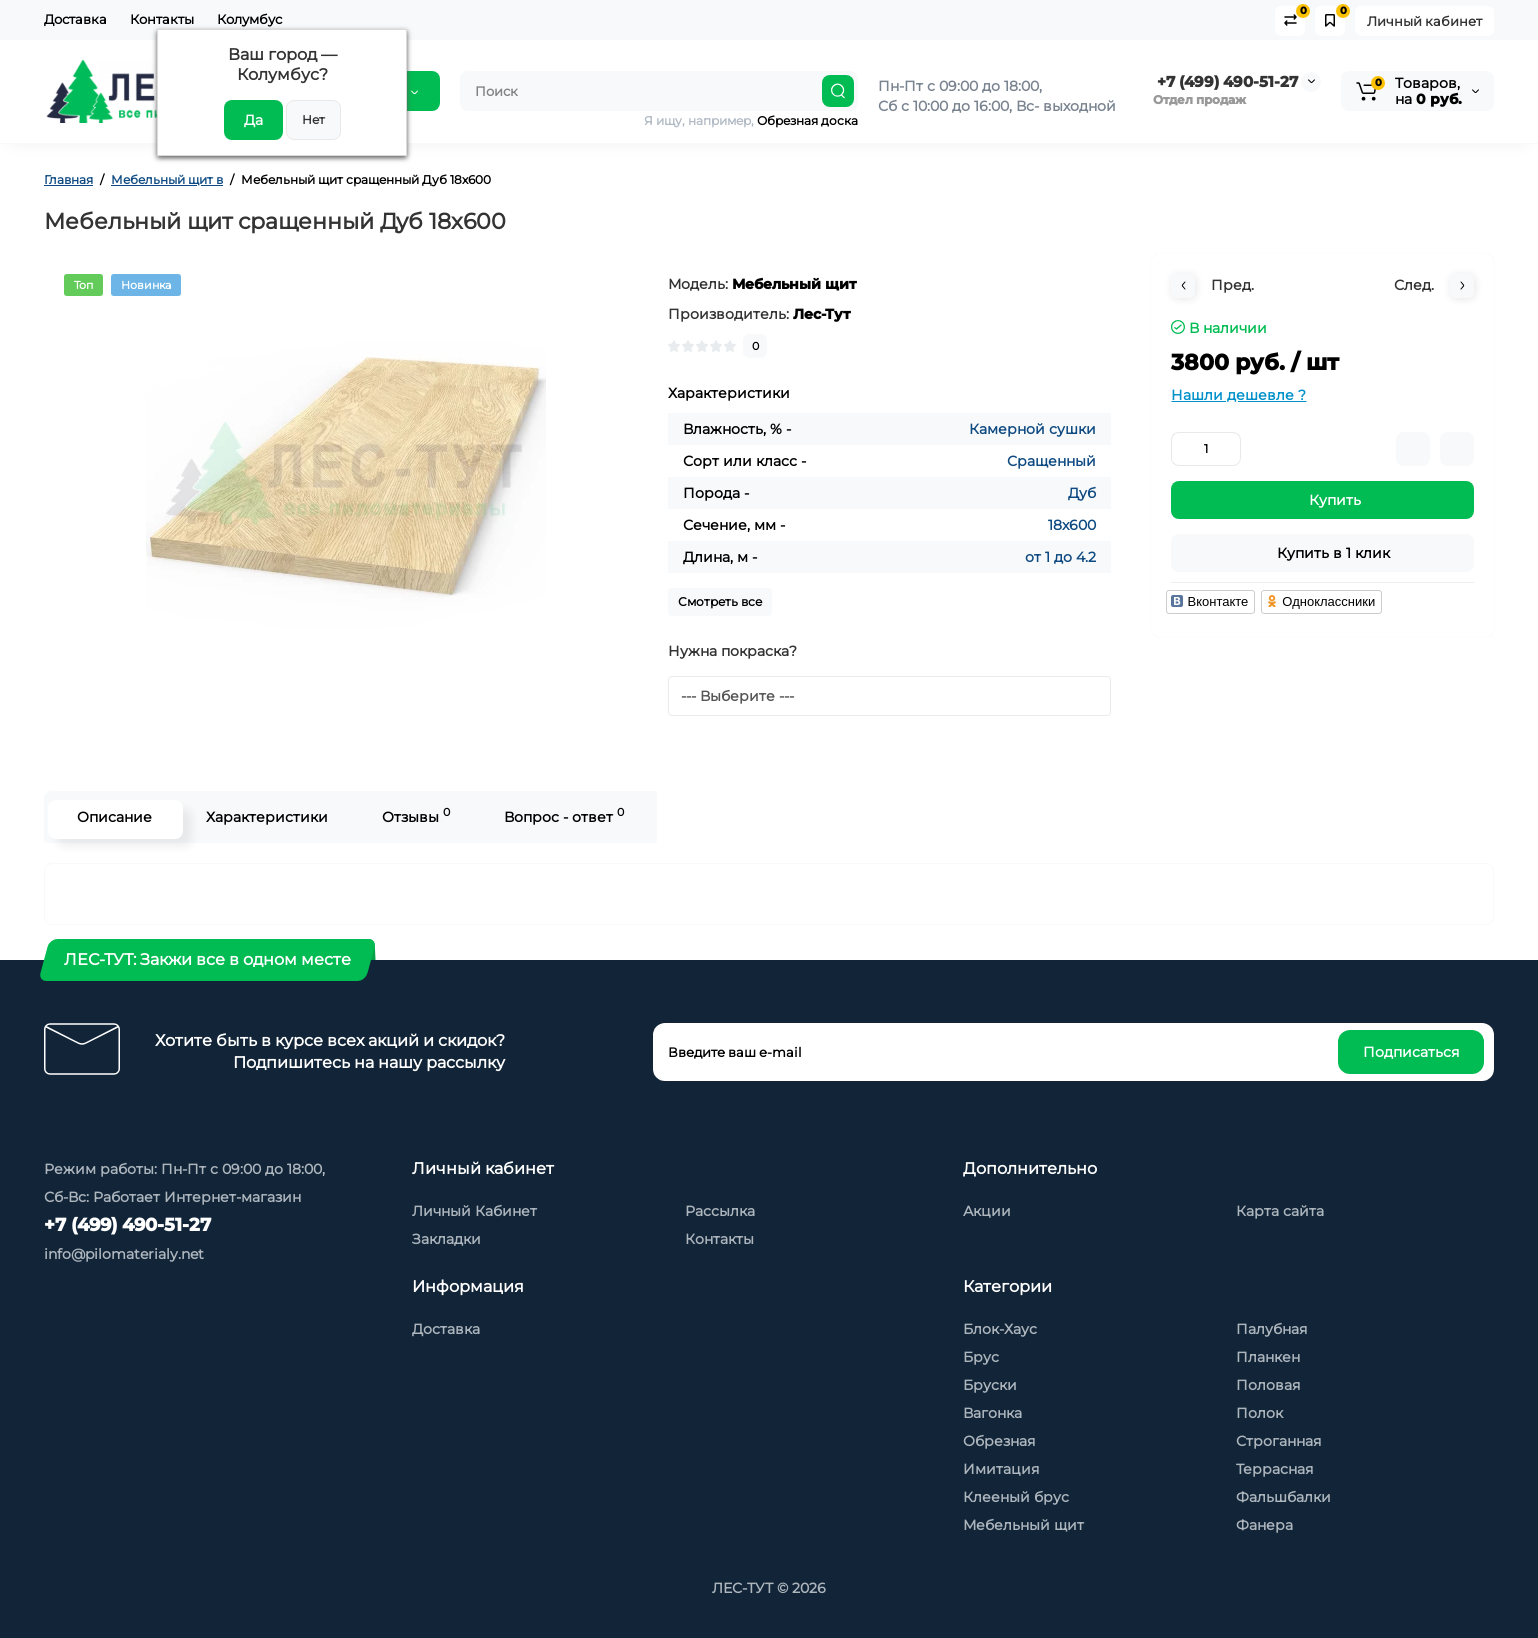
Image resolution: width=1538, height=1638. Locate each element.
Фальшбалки (1283, 1497)
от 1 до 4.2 (1060, 557)
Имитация (1001, 1469)
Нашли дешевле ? (1238, 395)
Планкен (1268, 1357)
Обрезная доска (807, 120)
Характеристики (263, 817)
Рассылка (720, 1211)
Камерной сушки (1032, 429)
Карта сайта (1280, 1211)
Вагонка (992, 1413)
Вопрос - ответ (560, 815)
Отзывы (412, 815)
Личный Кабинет (474, 1211)
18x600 (1072, 525)
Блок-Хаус (1000, 1329)
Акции (987, 1211)
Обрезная (999, 1441)
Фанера (1264, 1525)
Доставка (75, 19)
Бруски (990, 1385)
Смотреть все (720, 601)
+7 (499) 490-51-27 (1225, 81)
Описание (110, 817)
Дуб (1082, 493)
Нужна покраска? (732, 651)
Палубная (1271, 1329)
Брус (981, 1357)
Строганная (1278, 1441)
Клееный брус (1016, 1497)
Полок (1259, 1413)
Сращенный (1051, 461)
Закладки (446, 1239)
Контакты (162, 19)
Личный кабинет (1424, 21)
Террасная (1274, 1469)
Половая (1268, 1385)
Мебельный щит (1023, 1525)
